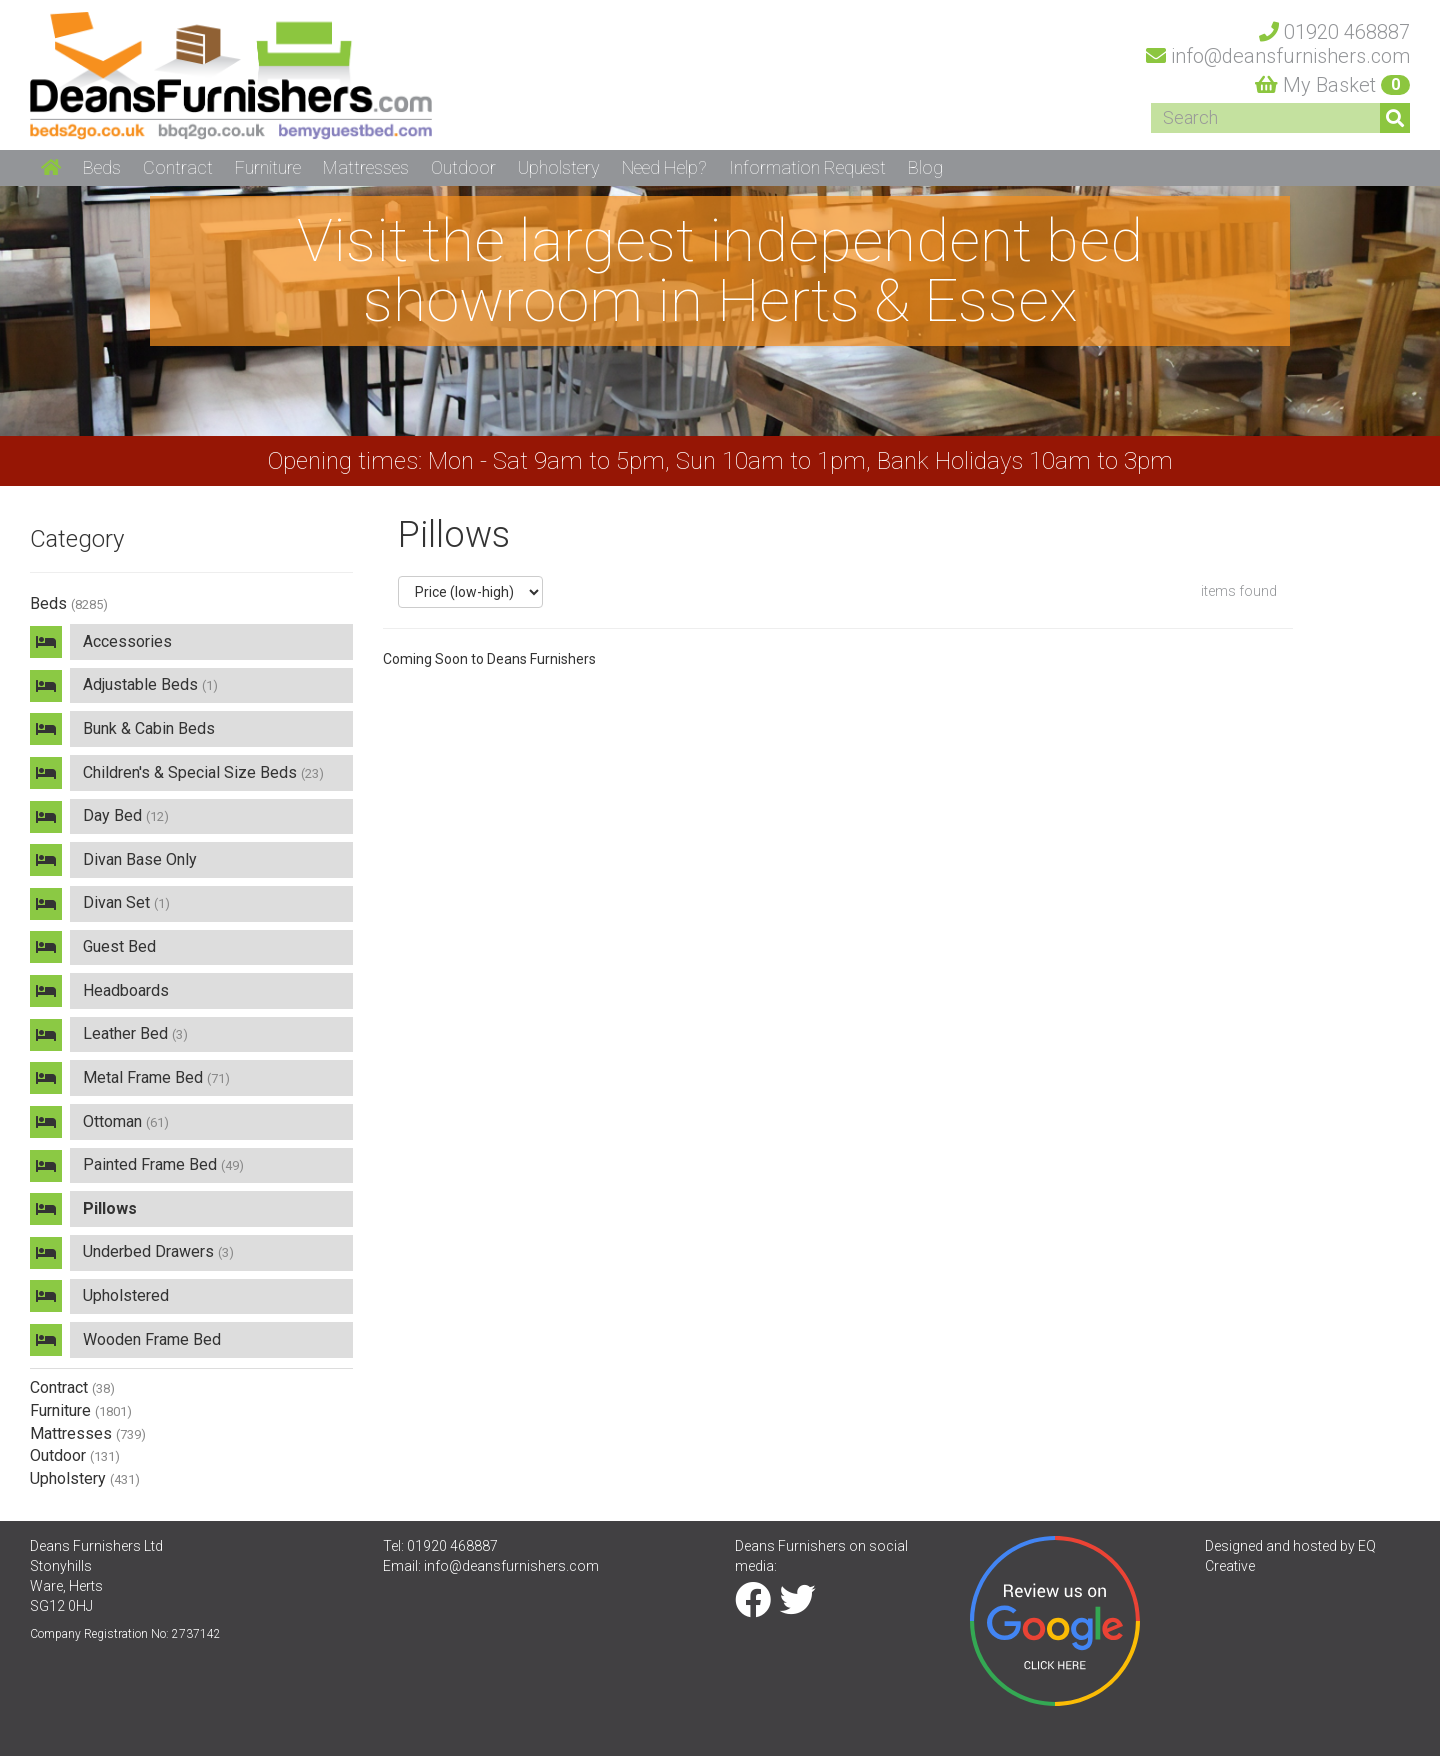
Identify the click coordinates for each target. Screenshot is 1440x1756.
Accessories (127, 641)
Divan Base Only (140, 859)
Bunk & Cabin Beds (149, 728)
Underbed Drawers (158, 1251)
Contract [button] (178, 167)
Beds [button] (102, 167)
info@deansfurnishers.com (511, 1566)
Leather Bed (135, 1033)
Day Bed (126, 815)
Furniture (81, 1410)
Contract (72, 1387)
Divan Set (126, 902)
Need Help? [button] (664, 167)
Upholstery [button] (559, 167)
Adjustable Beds (150, 684)
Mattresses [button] (366, 167)
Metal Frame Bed (156, 1077)
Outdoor (75, 1455)
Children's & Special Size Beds (203, 772)
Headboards (126, 990)
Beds (69, 603)
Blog (925, 167)
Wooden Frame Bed (152, 1339)
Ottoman (126, 1121)
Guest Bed (119, 946)
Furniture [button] (268, 167)
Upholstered (126, 1295)
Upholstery (85, 1478)
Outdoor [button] (463, 167)
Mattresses (88, 1433)
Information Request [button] (807, 167)
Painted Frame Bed (163, 1164)
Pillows (110, 1208)
